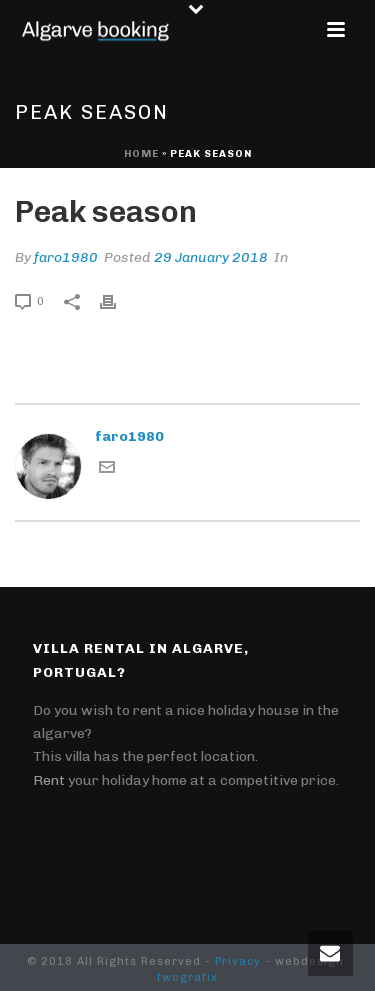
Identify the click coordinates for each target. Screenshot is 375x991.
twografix (187, 977)
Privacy (238, 961)
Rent (49, 780)
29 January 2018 (211, 257)
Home (141, 154)
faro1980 (66, 257)
